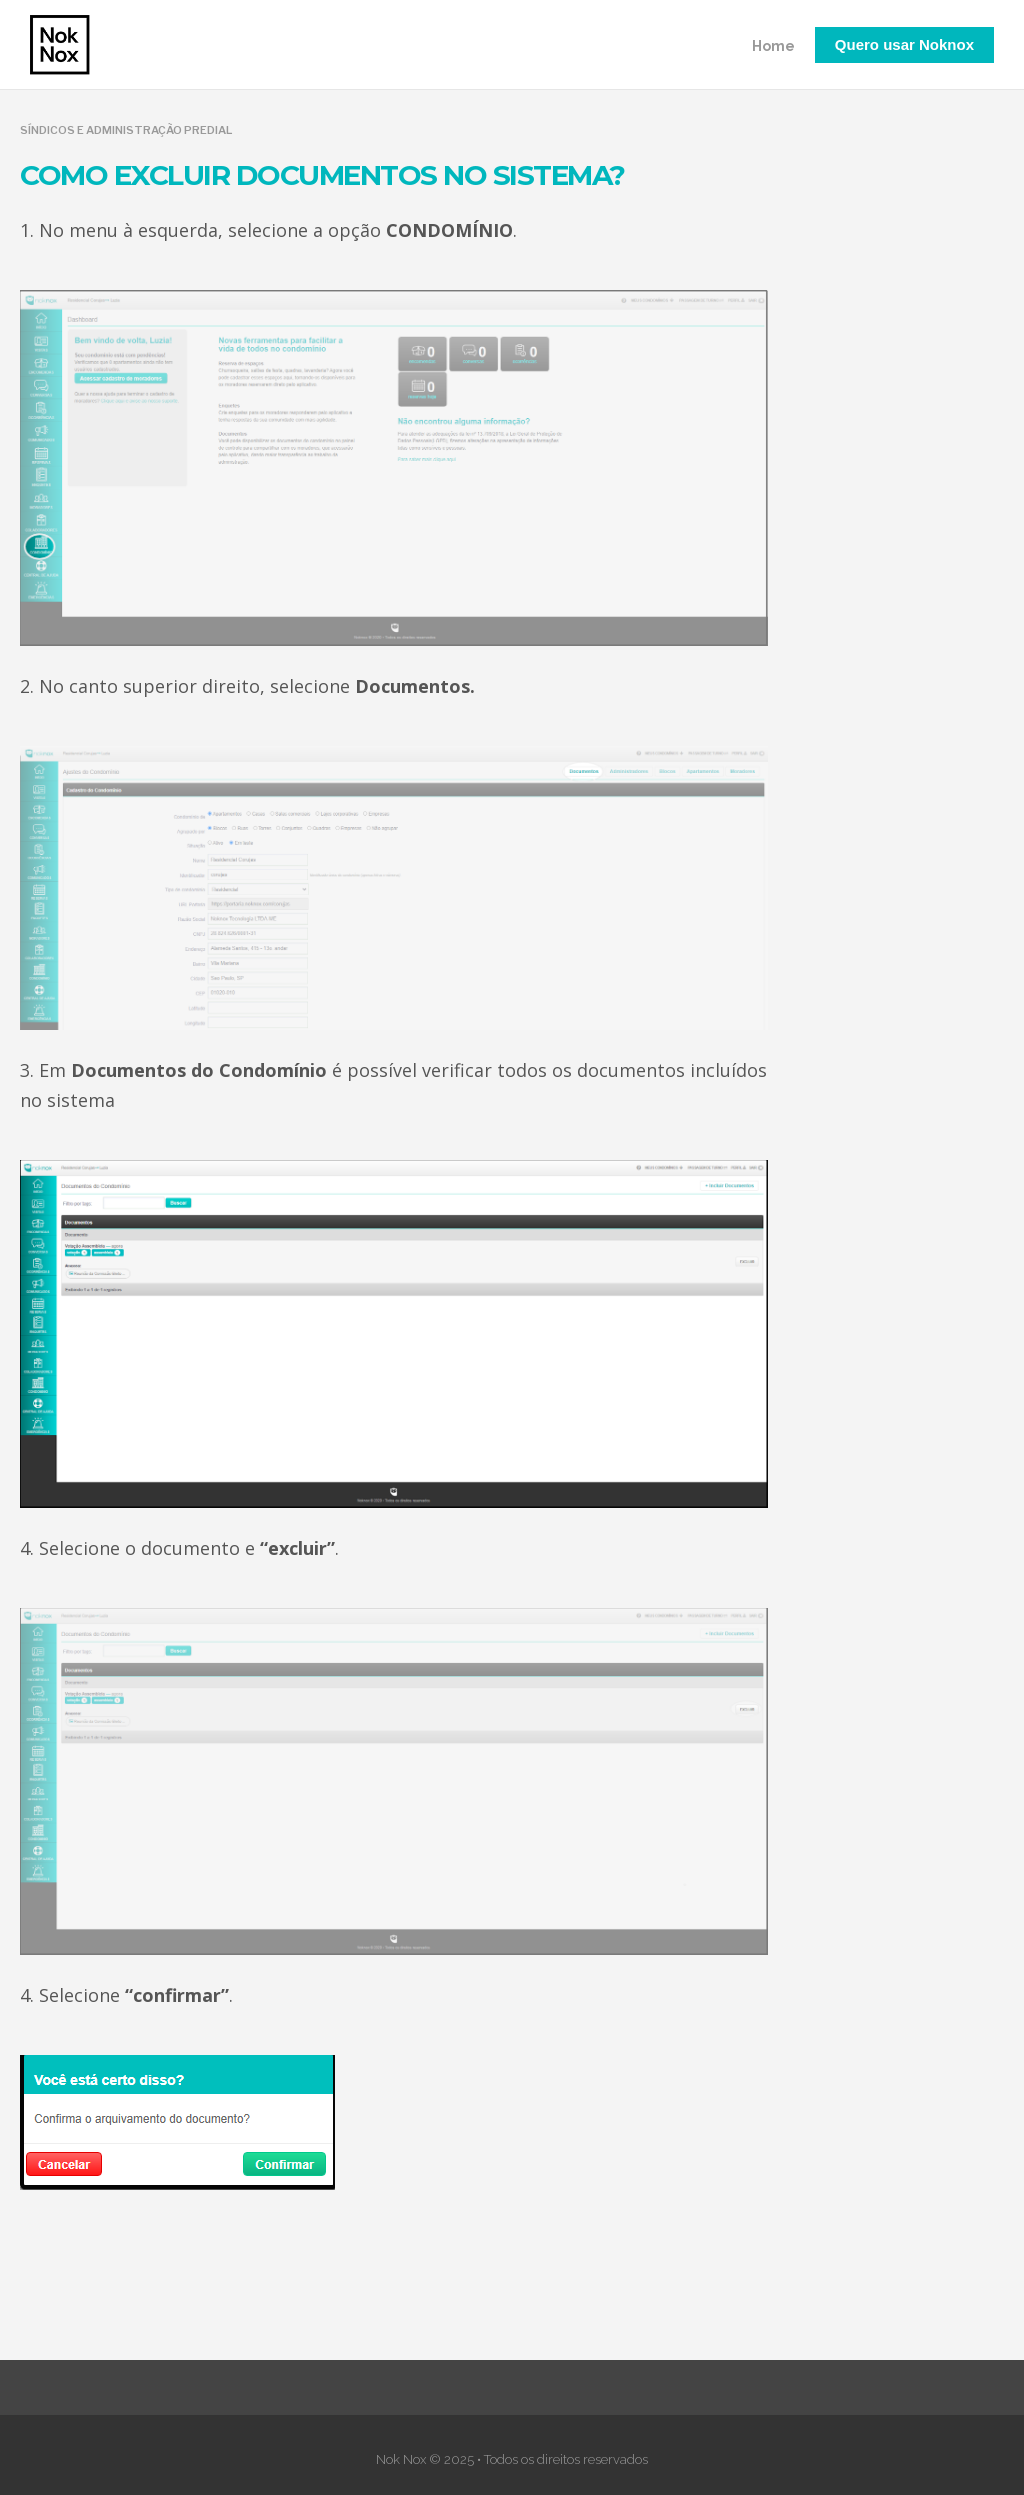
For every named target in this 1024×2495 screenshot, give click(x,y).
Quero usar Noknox (904, 44)
